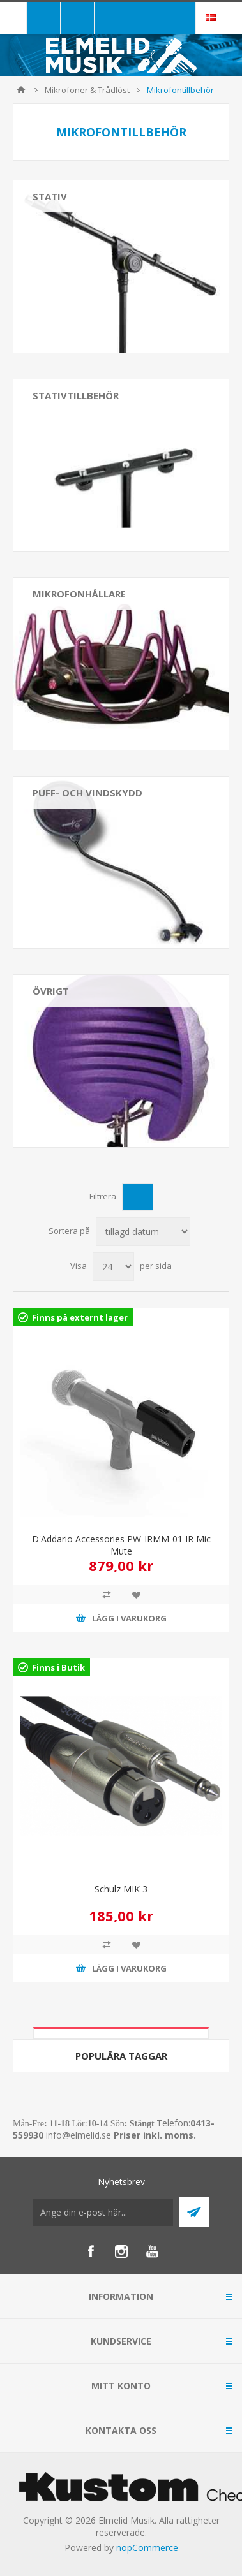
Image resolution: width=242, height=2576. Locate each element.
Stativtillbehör (76, 395)
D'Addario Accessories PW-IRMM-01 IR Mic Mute (121, 1545)
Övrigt (51, 990)
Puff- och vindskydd (87, 792)
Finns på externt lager (80, 1317)
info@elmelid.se (78, 2135)
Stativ (50, 196)
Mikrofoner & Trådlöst (87, 90)
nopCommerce (147, 2548)
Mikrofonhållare (79, 593)
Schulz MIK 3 (121, 1889)
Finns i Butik (58, 1667)
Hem (21, 90)
